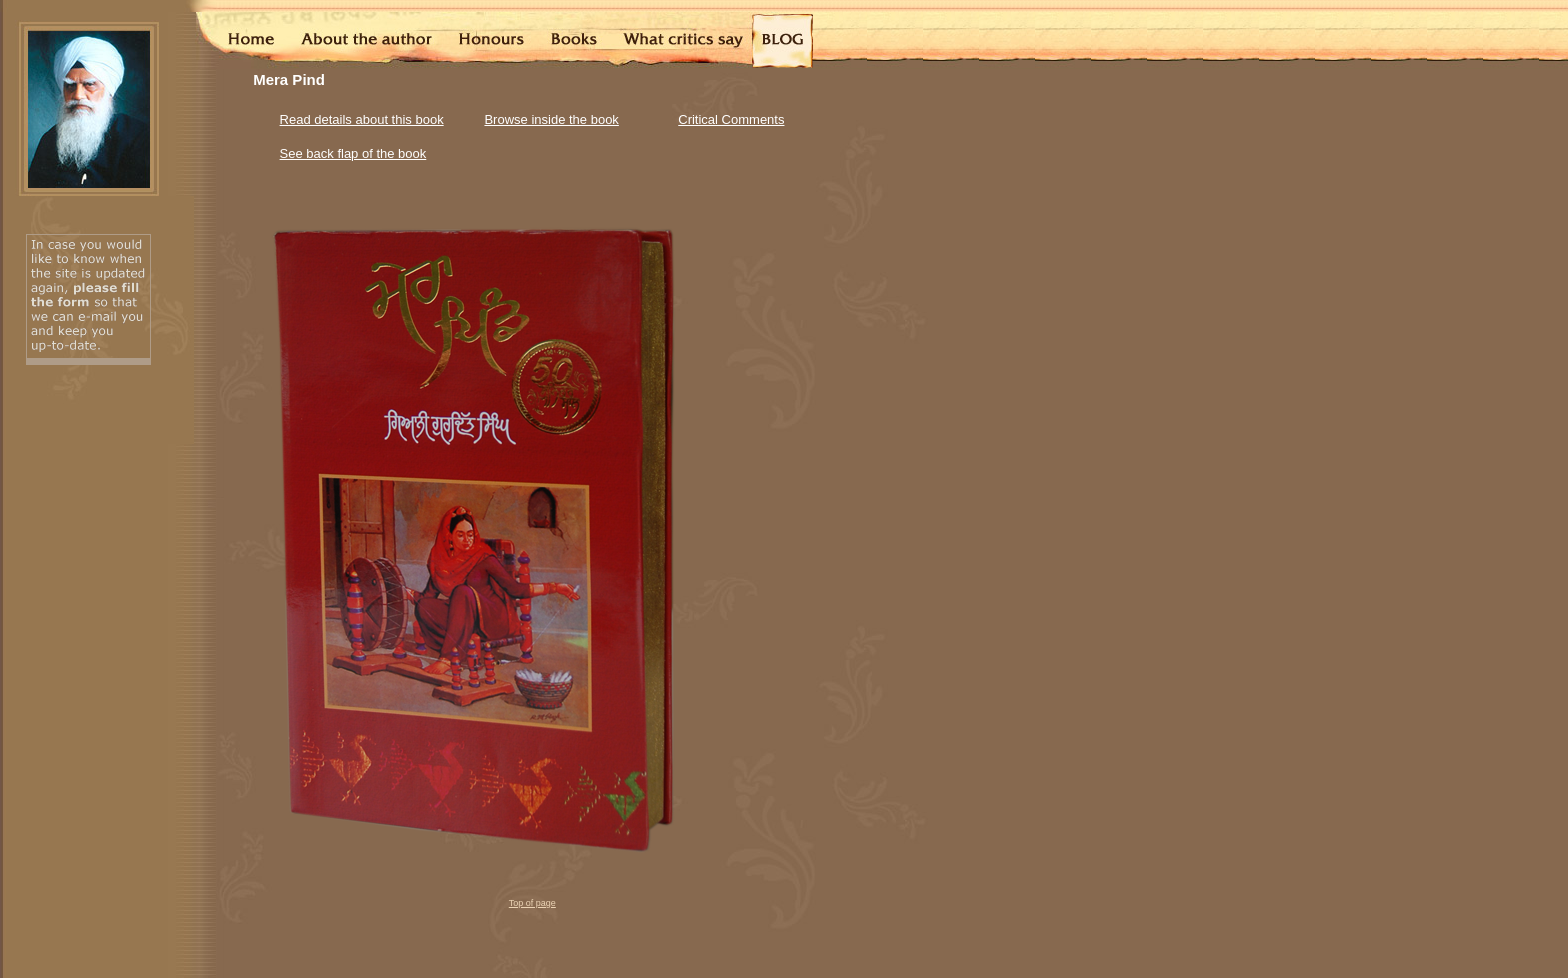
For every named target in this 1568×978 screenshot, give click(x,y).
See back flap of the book (353, 153)
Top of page (532, 903)
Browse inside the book (551, 119)
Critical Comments (731, 119)
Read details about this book (362, 119)
